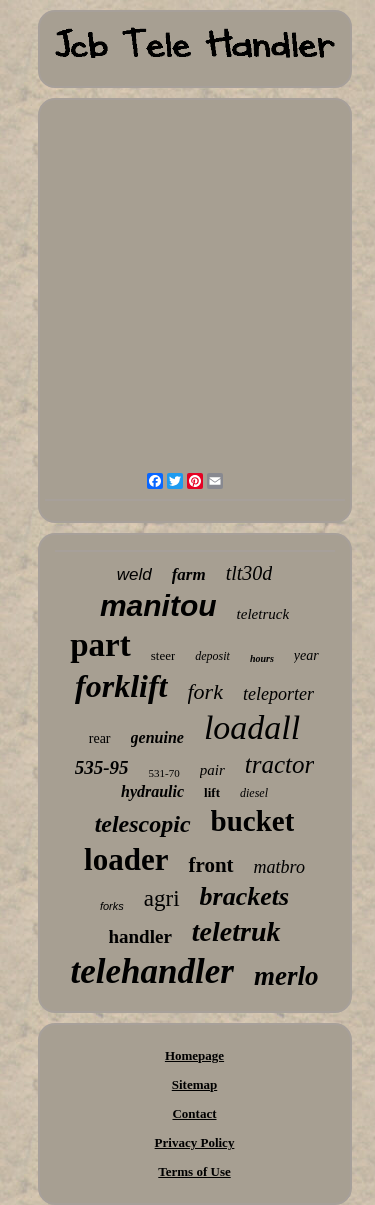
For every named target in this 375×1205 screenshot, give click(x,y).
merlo (286, 976)
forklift (121, 686)
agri (162, 898)
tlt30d (249, 573)
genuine (157, 737)
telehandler (152, 971)
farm (189, 574)
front (210, 865)
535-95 (102, 767)
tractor (279, 764)
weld (134, 574)
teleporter (278, 694)
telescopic (143, 824)
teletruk (236, 931)
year (306, 655)
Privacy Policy (195, 1142)
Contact (194, 1113)
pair (212, 770)
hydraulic (152, 791)
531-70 (164, 773)
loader (126, 859)
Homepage (194, 1055)
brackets (245, 896)
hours (262, 658)
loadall (252, 727)
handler (139, 936)
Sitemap (195, 1084)
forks (112, 906)
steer (163, 655)
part (100, 645)
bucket (253, 821)
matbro (279, 867)
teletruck (263, 614)
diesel (254, 793)
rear (100, 738)
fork (205, 691)
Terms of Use (194, 1171)
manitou (158, 605)
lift (212, 792)
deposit (212, 656)
